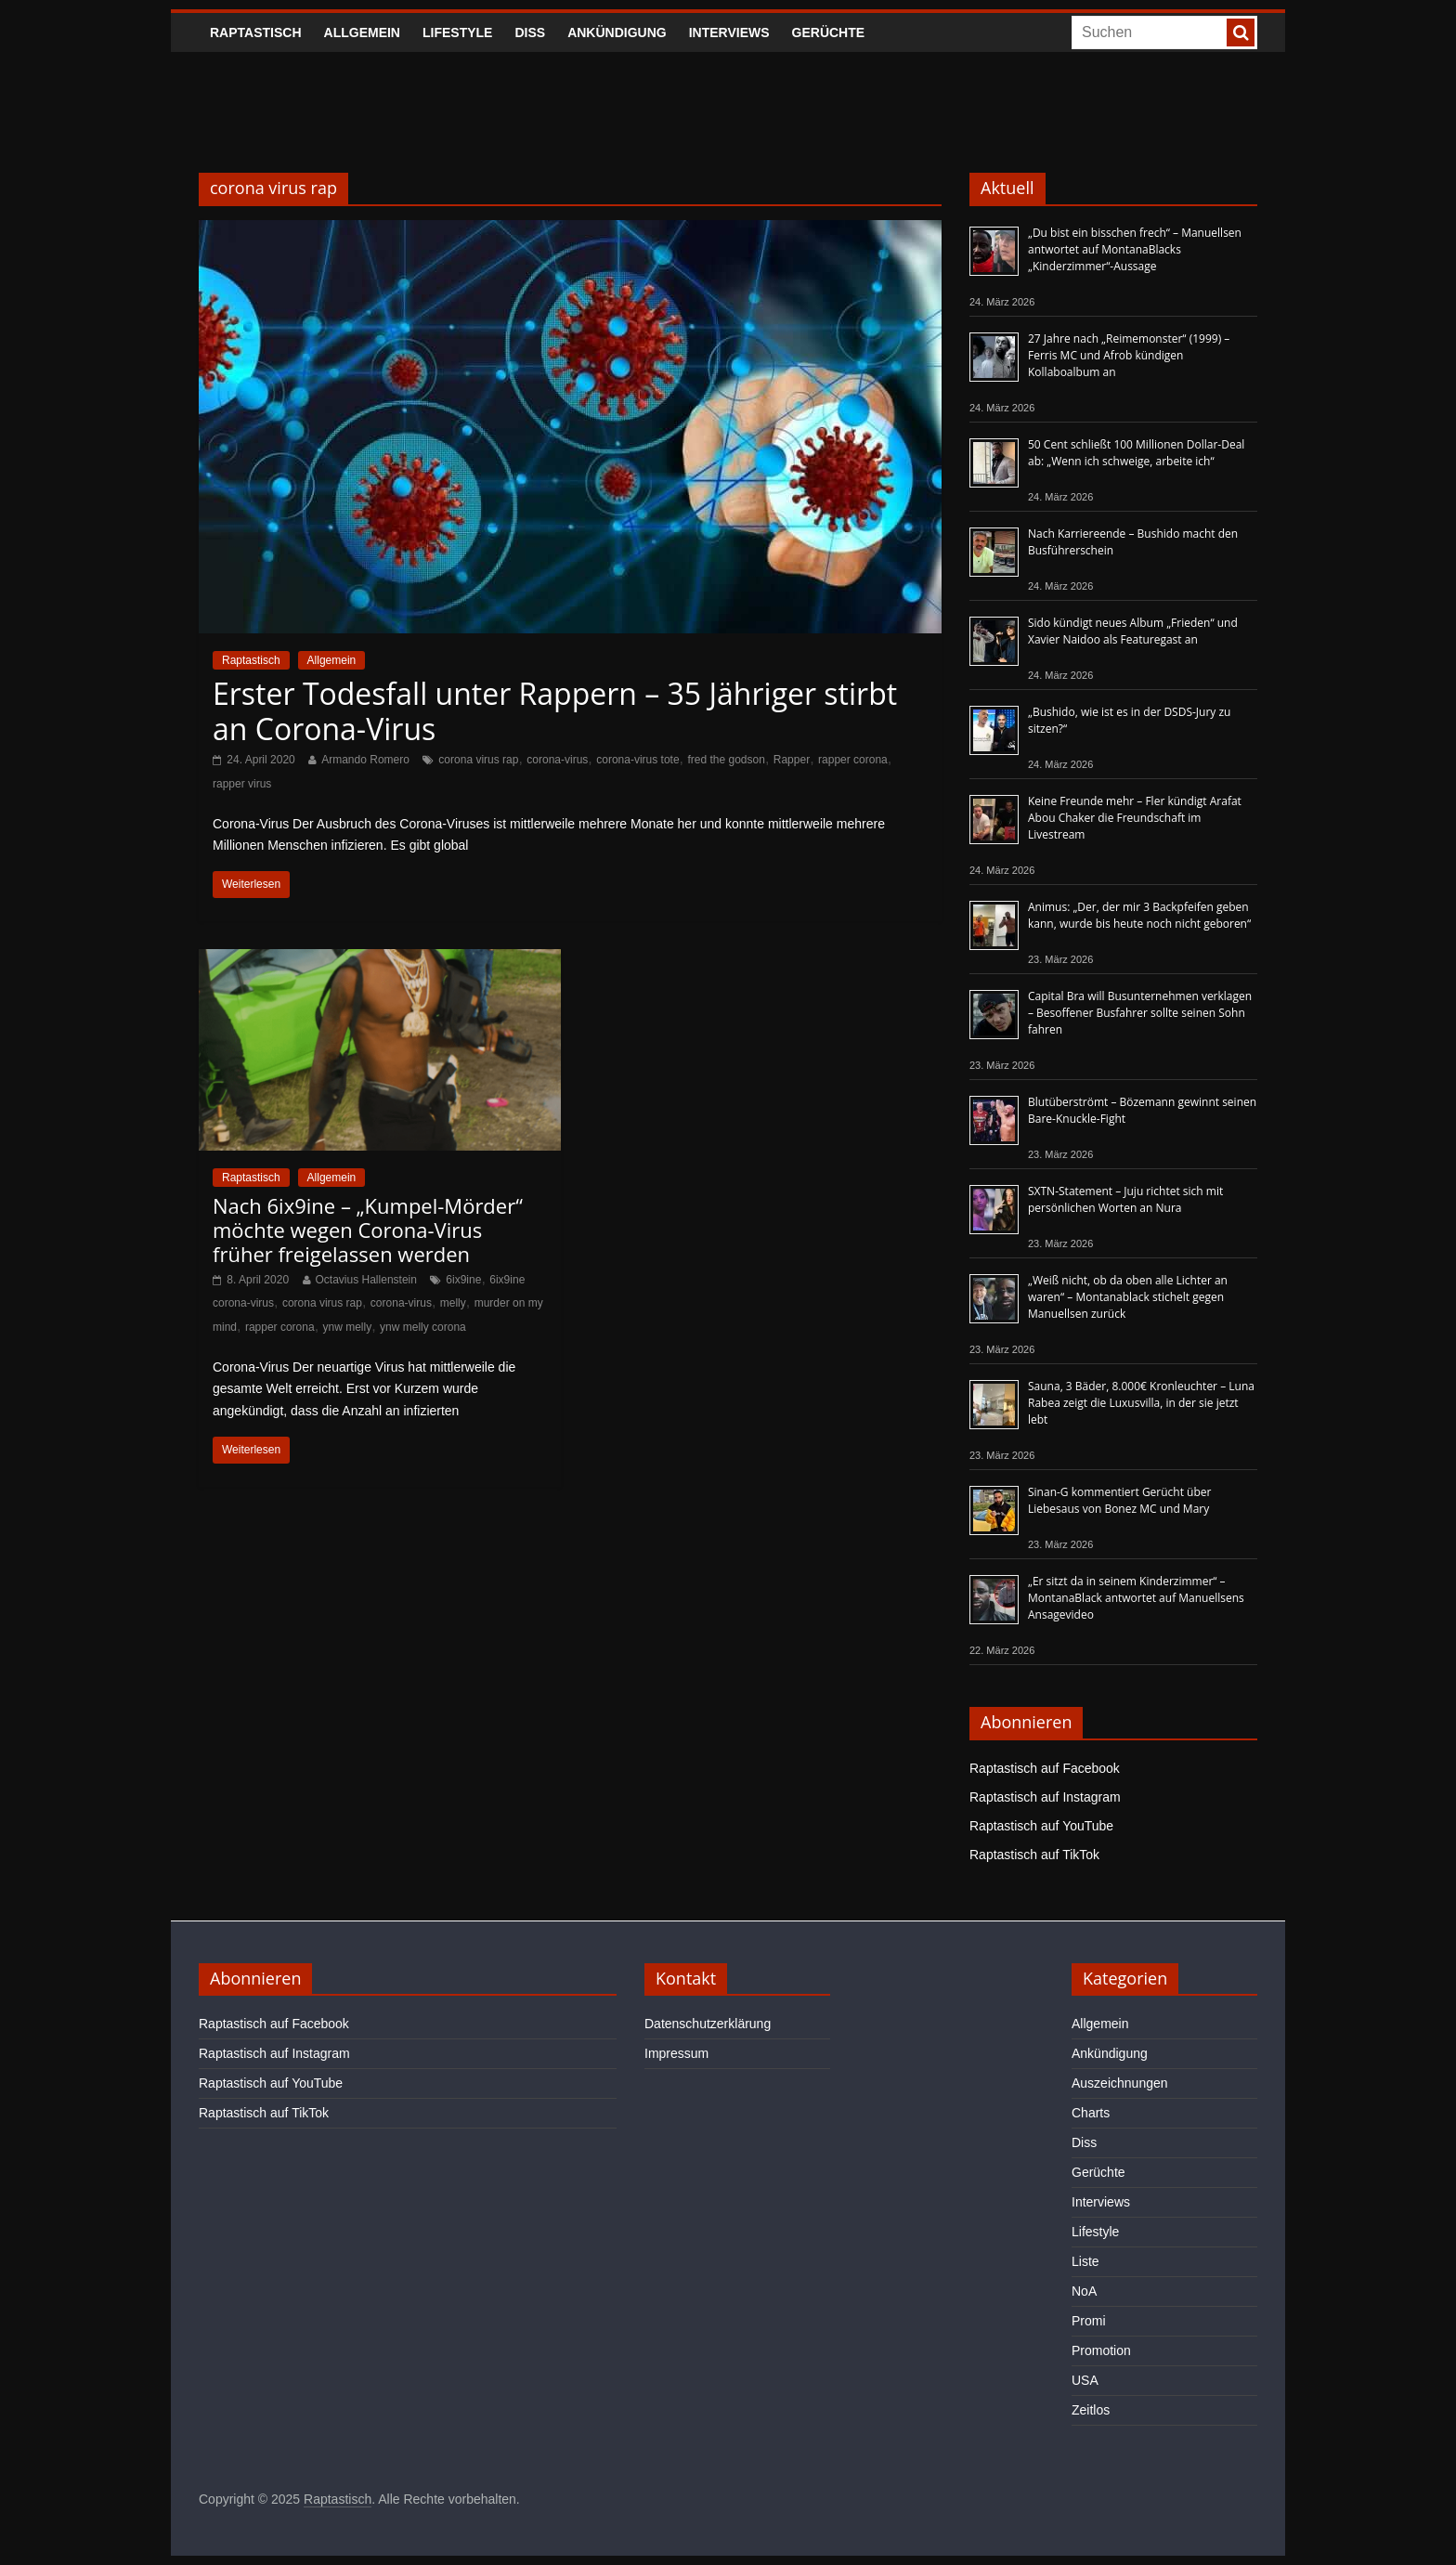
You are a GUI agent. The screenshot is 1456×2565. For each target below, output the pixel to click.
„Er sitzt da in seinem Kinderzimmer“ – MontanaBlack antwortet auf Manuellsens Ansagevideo (1136, 1597)
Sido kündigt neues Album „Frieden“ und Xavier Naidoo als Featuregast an (1133, 631)
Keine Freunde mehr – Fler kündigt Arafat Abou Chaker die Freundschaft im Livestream (1135, 817)
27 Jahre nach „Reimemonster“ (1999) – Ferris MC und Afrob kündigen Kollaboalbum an (1128, 355)
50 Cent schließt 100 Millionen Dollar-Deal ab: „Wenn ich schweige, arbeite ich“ (1136, 452)
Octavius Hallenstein (366, 1279)
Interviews (729, 32)
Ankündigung (617, 32)
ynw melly (347, 1327)
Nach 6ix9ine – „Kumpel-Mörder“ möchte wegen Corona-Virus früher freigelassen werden (368, 1230)
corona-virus (557, 759)
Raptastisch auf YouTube (1041, 1825)
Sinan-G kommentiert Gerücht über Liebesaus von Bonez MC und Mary (1119, 1500)
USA (1085, 2380)
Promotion (1101, 2350)
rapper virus (242, 783)
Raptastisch (256, 32)
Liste (1085, 2261)
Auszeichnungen (1120, 2083)
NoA (1084, 2291)
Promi (1089, 2320)
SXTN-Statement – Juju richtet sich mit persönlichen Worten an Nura (1125, 1199)
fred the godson (725, 759)
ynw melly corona (423, 1327)
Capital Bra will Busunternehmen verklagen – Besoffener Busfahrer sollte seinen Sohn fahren (1140, 1012)
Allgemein (362, 32)
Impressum (676, 2053)
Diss (529, 32)
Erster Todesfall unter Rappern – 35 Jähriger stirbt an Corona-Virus (555, 711)
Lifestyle (457, 32)
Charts (1091, 2112)
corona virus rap (478, 759)
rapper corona (853, 759)
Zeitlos (1091, 2409)
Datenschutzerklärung (707, 2023)
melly (453, 1302)
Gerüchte (828, 32)
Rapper (792, 759)
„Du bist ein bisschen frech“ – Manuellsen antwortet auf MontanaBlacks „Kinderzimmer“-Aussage (1135, 249)
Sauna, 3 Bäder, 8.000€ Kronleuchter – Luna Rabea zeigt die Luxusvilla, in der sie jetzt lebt (1141, 1402)
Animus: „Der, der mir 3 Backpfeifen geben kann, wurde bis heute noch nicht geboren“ (1139, 915)
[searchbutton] (1240, 32)
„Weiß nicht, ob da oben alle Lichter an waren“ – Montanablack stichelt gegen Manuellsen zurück (1128, 1297)
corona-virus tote (637, 759)
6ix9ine (463, 1279)
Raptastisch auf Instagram (1045, 1797)
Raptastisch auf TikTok (1034, 1854)
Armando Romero (365, 759)
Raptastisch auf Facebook (1044, 1768)
